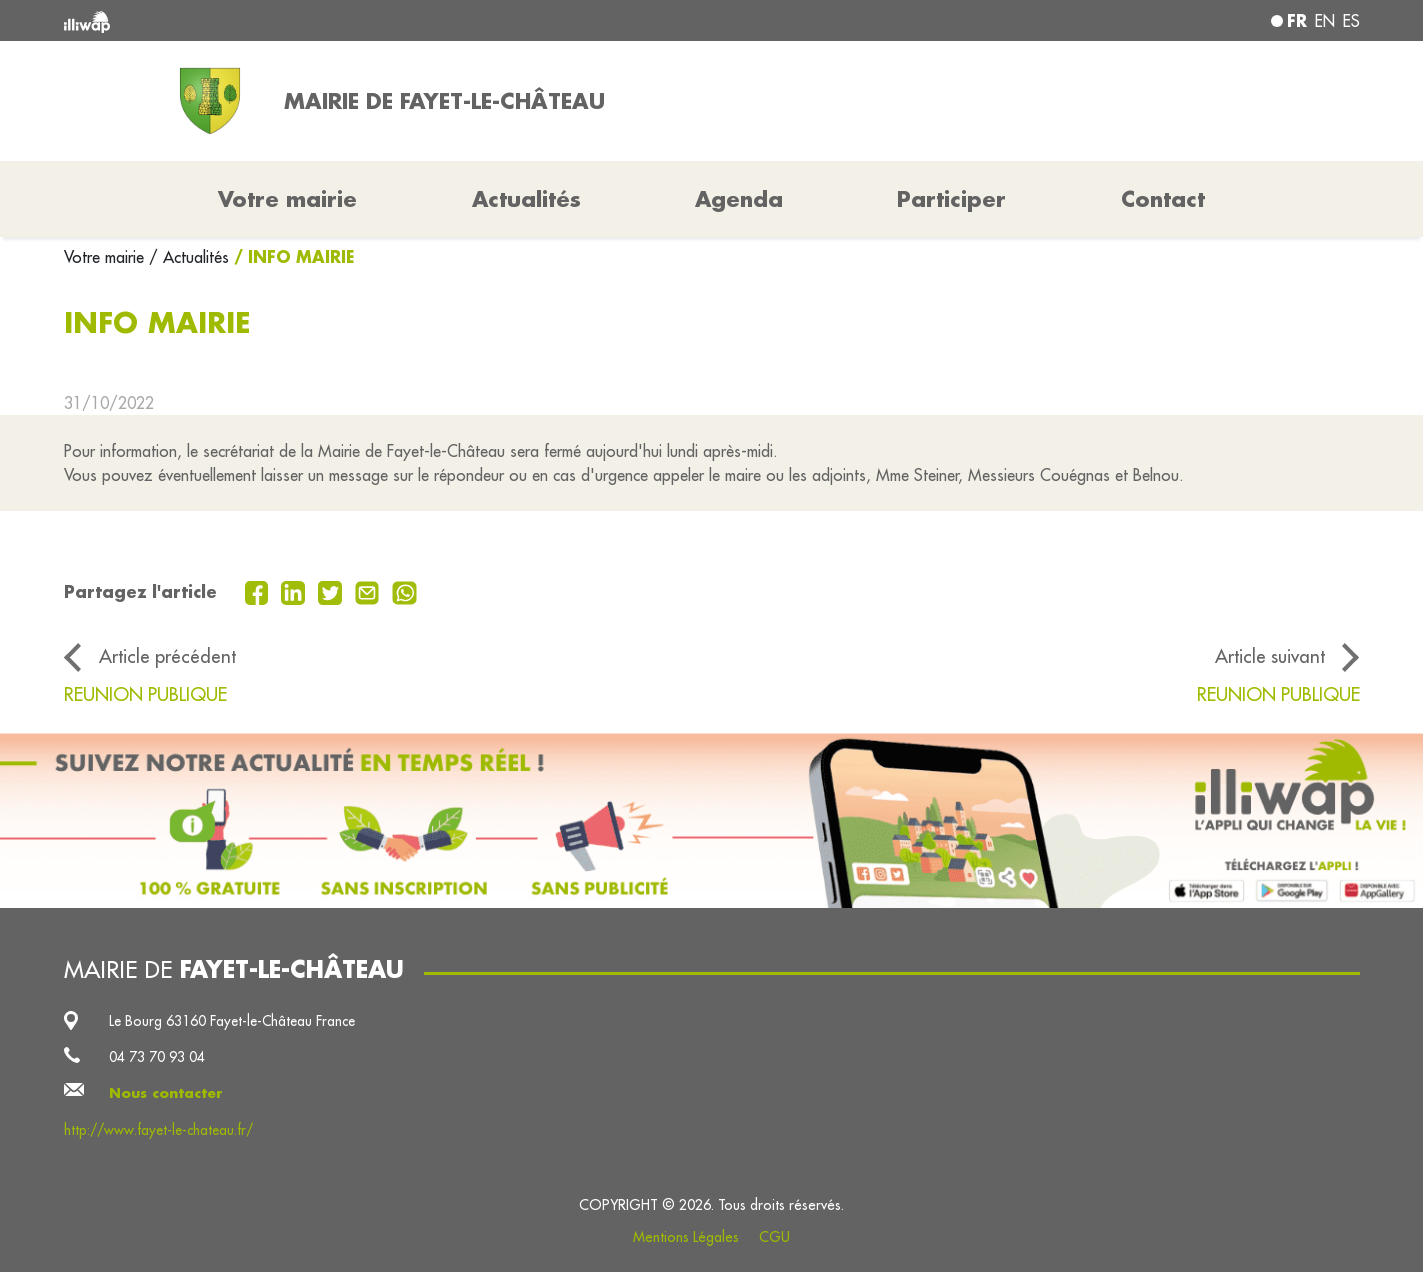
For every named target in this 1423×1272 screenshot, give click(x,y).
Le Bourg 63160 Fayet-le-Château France (232, 1021)
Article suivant (1270, 656)
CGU (774, 1237)
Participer (951, 199)
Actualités (526, 199)
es (1351, 21)
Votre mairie (106, 257)
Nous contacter (166, 1093)
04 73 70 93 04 (157, 1057)
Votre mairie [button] (287, 199)
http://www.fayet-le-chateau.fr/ (158, 1130)
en (1325, 21)
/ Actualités (189, 257)
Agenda (739, 199)
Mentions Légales (686, 1237)
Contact (1163, 199)
